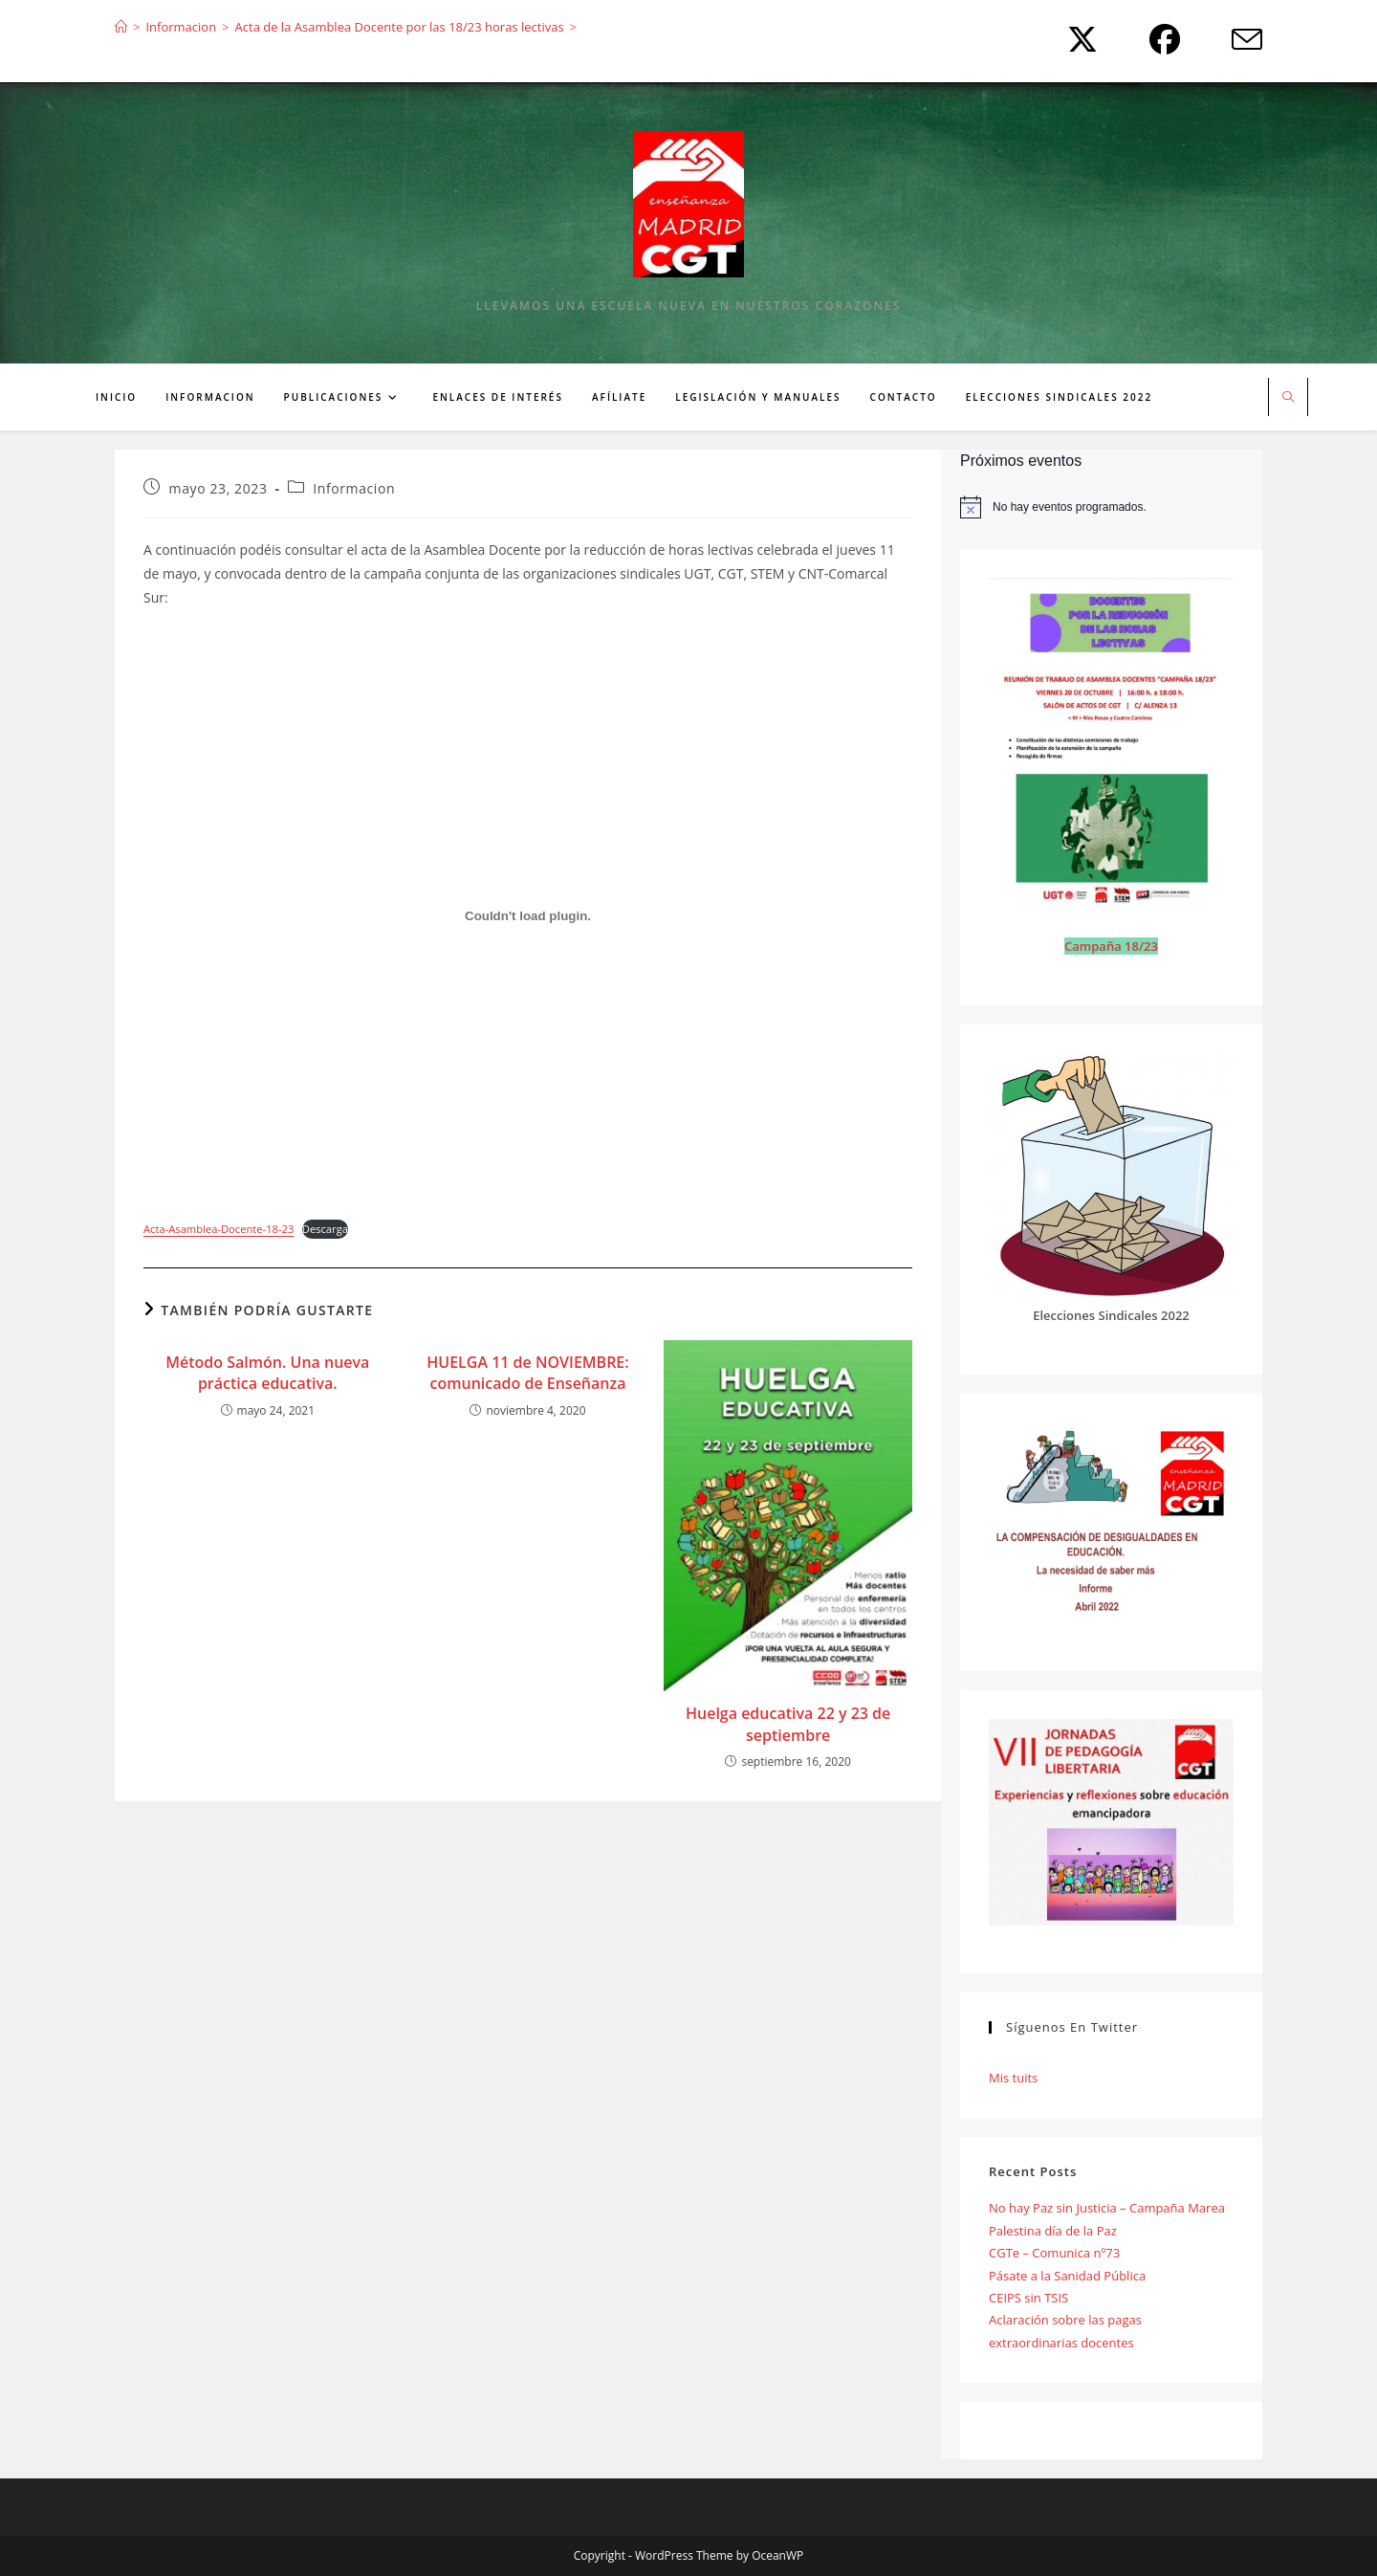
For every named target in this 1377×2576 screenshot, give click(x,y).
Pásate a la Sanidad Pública (1067, 2275)
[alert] (1111, 506)
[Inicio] (121, 26)
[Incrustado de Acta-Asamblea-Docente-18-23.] (527, 915)
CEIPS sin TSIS (1028, 2297)
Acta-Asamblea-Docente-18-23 (218, 1229)
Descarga (325, 1229)
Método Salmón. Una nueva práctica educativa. (267, 1373)
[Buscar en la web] (1288, 397)
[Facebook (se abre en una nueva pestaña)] (1160, 39)
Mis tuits (1013, 2077)
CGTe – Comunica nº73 (1054, 2252)
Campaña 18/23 (1111, 946)
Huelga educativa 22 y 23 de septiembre (788, 1724)
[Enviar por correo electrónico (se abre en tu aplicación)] (1231, 39)
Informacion (354, 488)
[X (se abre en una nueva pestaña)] (1078, 39)
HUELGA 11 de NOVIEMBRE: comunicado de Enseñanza (527, 1373)
